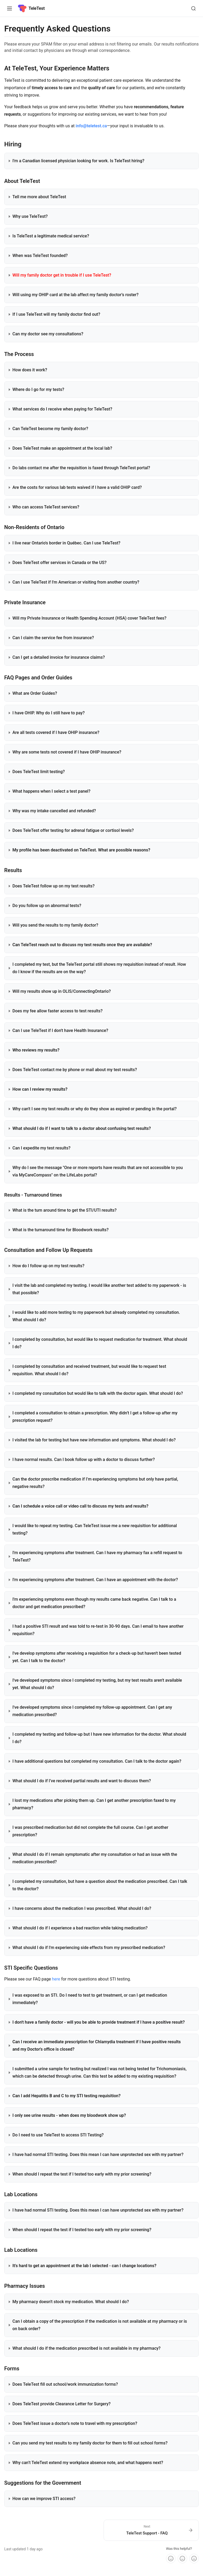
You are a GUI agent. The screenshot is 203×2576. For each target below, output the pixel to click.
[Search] (193, 8)
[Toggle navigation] (9, 8)
